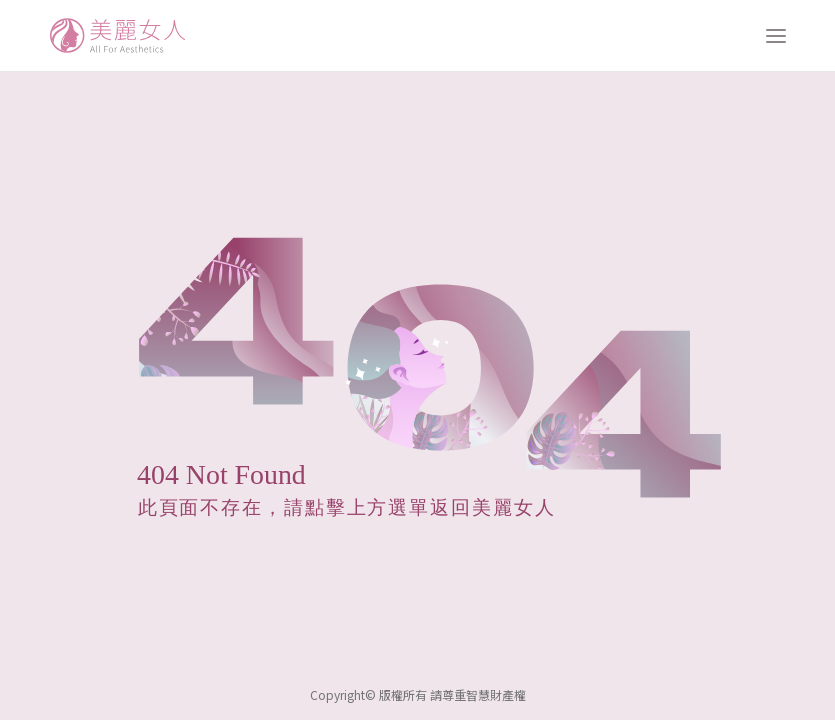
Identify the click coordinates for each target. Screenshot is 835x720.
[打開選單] (776, 36)
